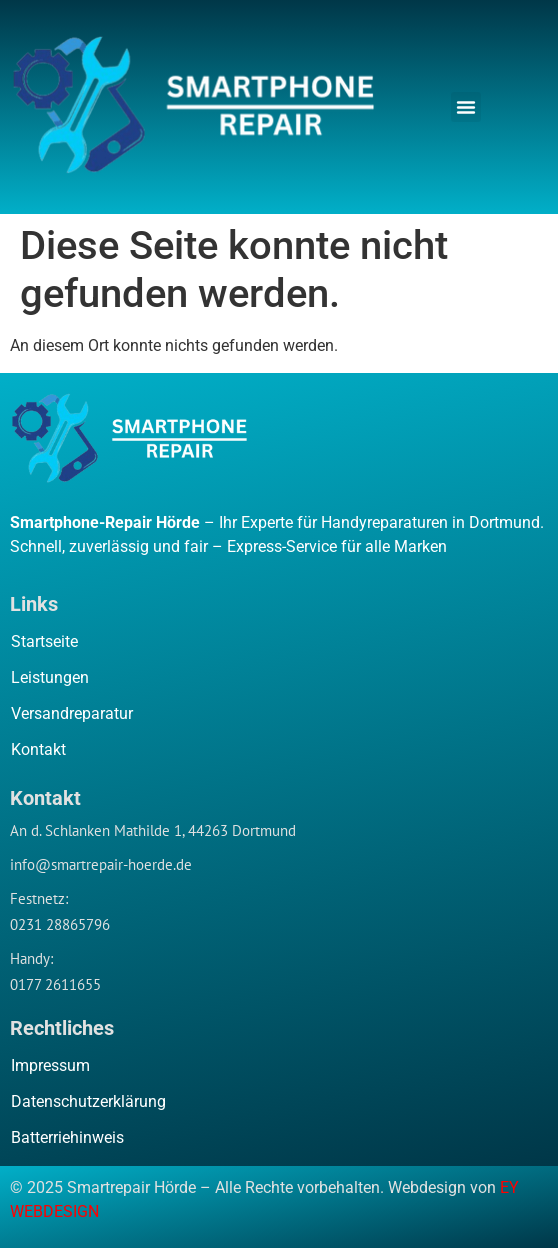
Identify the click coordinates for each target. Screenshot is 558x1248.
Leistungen (50, 677)
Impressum (50, 1065)
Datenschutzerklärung (88, 1101)
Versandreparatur (72, 713)
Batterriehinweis (67, 1137)
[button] (466, 107)
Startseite (44, 641)
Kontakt (38, 749)
